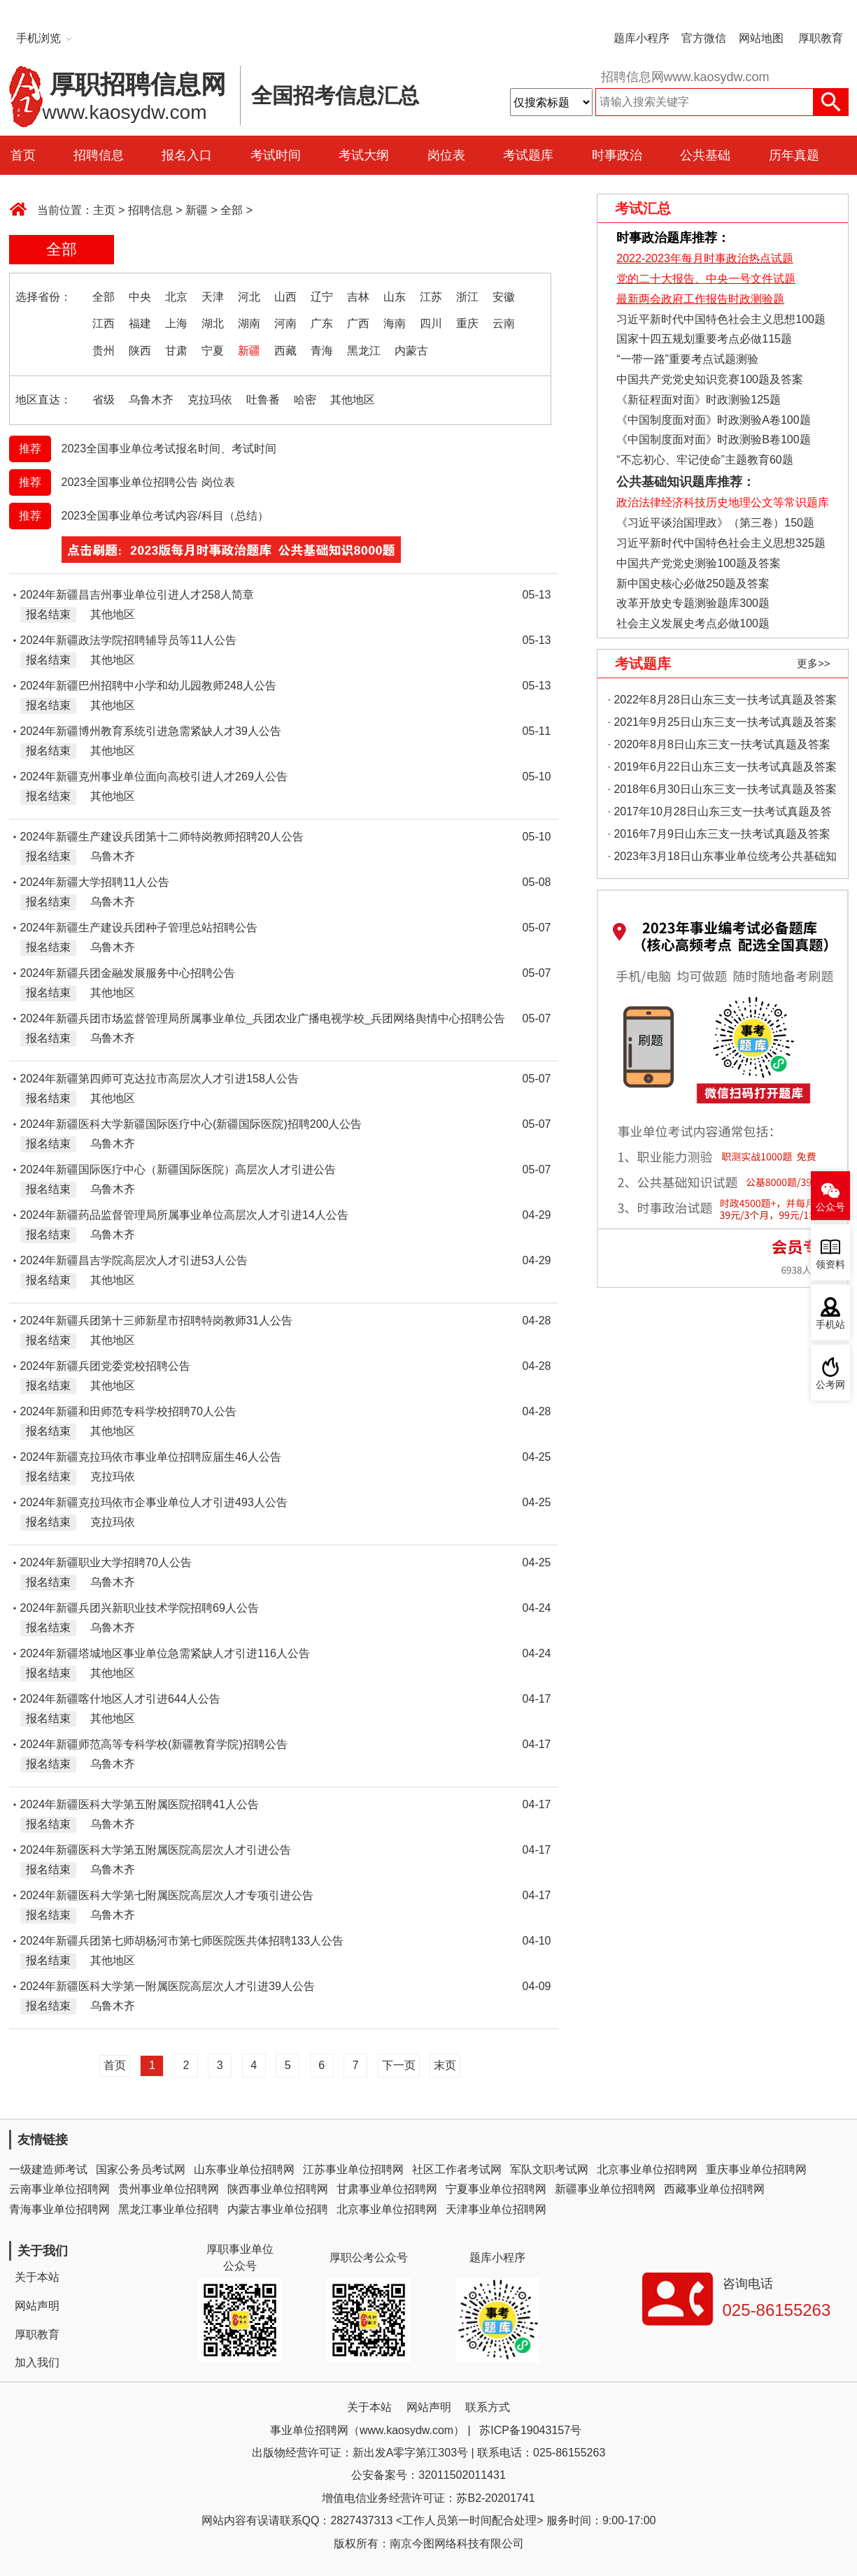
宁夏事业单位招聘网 (496, 2189)
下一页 (399, 2065)
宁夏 (212, 351)
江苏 (431, 297)
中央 (140, 297)
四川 (431, 323)
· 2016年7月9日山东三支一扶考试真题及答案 (719, 834)
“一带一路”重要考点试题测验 (687, 359)
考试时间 (275, 155)
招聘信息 (98, 155)
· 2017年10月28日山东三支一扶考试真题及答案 (720, 814)
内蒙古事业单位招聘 (277, 2209)
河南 (285, 323)
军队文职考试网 (549, 2169)
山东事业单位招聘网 (244, 2169)
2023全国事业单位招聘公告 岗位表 (148, 482)
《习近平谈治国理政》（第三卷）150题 (710, 523)
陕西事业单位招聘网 (277, 2189)
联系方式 (487, 2407)
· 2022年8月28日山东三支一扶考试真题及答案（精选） (722, 702)
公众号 (830, 1207)
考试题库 (528, 155)
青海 (322, 351)
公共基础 (705, 155)
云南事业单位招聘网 (59, 2189)
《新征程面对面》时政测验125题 (698, 400)
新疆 (196, 210)
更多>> (813, 663)
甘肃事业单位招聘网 (387, 2189)
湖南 (249, 323)
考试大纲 (364, 155)
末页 (445, 2065)
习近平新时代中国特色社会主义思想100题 (721, 319)
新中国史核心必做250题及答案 (693, 583)
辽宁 (322, 297)
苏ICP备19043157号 (530, 2430)
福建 (140, 323)
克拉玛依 (209, 400)
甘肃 (176, 351)
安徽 (504, 297)
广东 (322, 323)
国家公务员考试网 (140, 2169)
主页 (104, 210)
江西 (103, 323)
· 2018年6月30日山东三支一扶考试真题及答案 (722, 789)
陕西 (140, 351)
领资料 (830, 1264)
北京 (176, 297)
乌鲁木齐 (151, 400)
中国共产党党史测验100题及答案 (698, 563)
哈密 (305, 400)
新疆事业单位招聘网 (605, 2189)
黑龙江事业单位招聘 (168, 2209)
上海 (176, 323)
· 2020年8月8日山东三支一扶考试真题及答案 (719, 744)
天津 (212, 297)
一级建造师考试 (48, 2169)
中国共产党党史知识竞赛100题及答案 (709, 379)
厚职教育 (820, 38)
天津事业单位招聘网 (496, 2209)
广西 (358, 323)
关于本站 (37, 2277)
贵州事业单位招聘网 (168, 2189)
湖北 (212, 323)
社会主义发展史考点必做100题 (693, 623)
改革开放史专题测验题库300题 (692, 603)
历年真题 (794, 155)
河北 (249, 297)
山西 (285, 297)
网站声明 (37, 2306)
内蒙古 (411, 351)
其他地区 (352, 400)
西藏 (285, 351)
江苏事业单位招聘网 (353, 2169)
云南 (504, 323)
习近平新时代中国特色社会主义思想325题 (721, 543)
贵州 (103, 351)
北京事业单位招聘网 (647, 2169)
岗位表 (446, 155)
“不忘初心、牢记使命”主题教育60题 (703, 460)
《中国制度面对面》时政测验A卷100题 (713, 420)
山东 (394, 297)
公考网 (830, 1385)
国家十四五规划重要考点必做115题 (704, 339)
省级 (103, 400)
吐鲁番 (263, 400)
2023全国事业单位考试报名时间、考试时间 (169, 449)
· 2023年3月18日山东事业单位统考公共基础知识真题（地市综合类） (722, 859)
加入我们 (37, 2362)
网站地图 (761, 38)
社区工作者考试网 (457, 2169)
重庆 (467, 323)
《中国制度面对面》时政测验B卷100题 (713, 439)
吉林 (358, 297)
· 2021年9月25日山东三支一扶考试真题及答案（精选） (722, 725)
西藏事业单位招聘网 (714, 2189)
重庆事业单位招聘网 (756, 2169)
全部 (231, 210)
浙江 (467, 297)
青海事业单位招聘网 (59, 2209)
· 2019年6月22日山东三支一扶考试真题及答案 (722, 767)
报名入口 (187, 155)
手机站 (830, 1324)
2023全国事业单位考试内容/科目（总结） (165, 516)
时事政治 (617, 155)
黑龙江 (364, 351)
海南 (394, 323)
